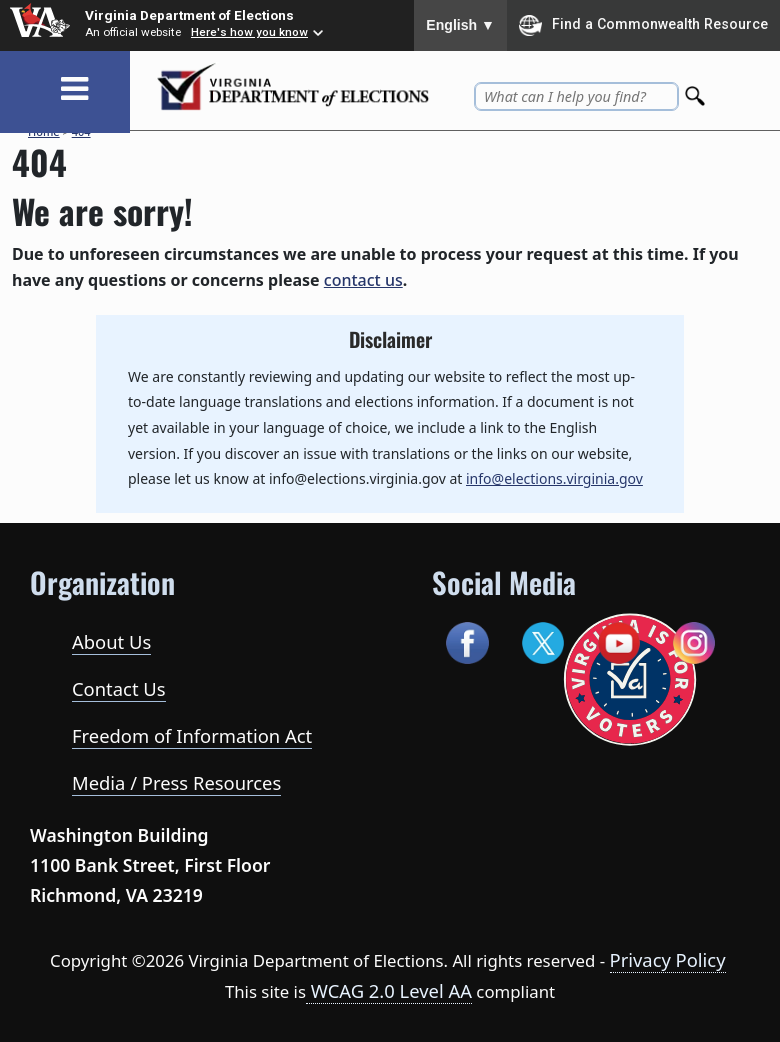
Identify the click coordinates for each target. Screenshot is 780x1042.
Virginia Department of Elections (189, 15)
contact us (363, 280)
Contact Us (119, 688)
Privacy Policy (668, 959)
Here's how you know (249, 32)
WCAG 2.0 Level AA (389, 990)
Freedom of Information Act (192, 735)
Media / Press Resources (176, 782)
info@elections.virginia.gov (554, 478)
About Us (111, 641)
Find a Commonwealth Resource (643, 25)
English (460, 25)
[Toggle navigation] (74, 89)
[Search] (697, 90)
